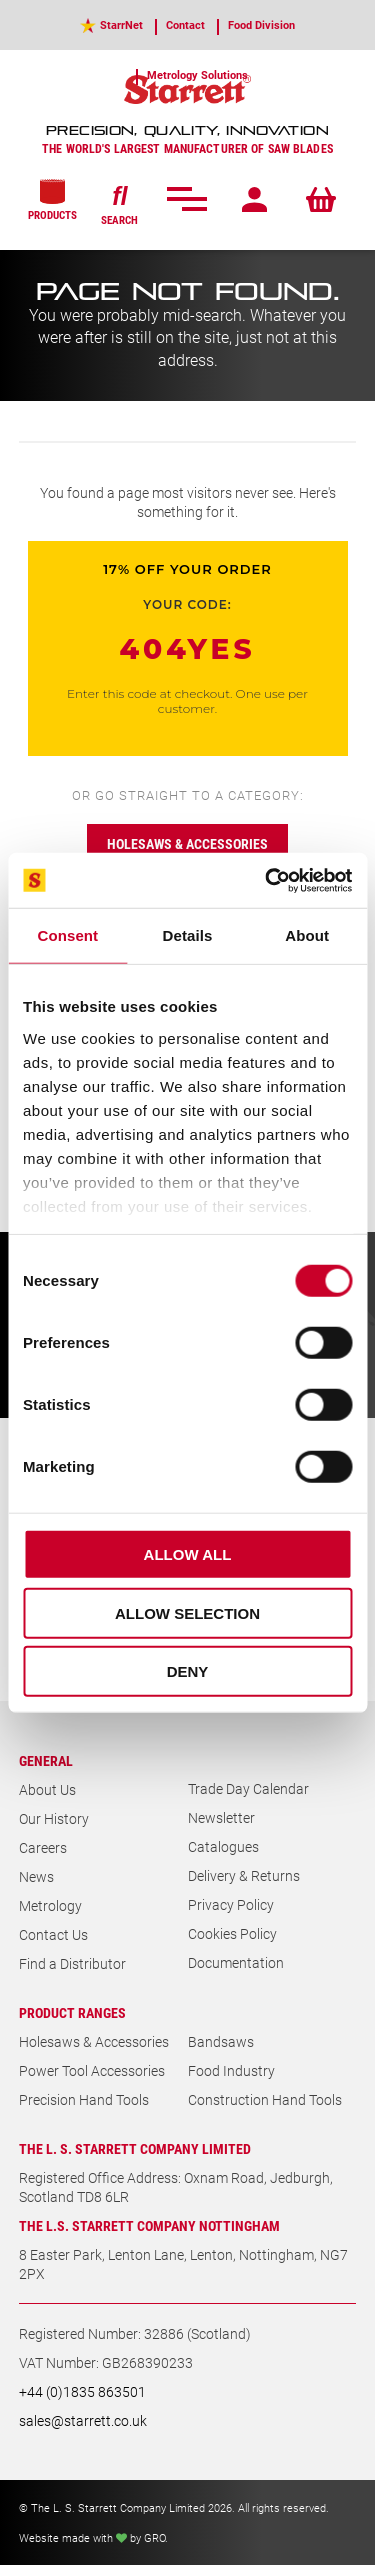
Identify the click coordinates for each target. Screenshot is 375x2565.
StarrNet (121, 24)
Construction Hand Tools (265, 2099)
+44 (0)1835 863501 (82, 2391)
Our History (54, 1818)
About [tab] (307, 935)
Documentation (236, 1962)
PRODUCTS (52, 200)
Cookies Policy (232, 1933)
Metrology (50, 1905)
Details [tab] (188, 935)
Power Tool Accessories (92, 2070)
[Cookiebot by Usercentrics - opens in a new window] (267, 880)
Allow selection (187, 1612)
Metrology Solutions (197, 74)
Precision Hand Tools (84, 2099)
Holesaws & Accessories (94, 2041)
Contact (185, 24)
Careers (43, 1847)
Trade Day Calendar (248, 1788)
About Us (47, 1789)
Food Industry (231, 2070)
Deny (188, 1671)
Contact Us (53, 1934)
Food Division (261, 24)
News (36, 1876)
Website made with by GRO (92, 2537)
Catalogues (223, 1846)
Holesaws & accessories (187, 843)
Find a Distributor (72, 1963)
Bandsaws (221, 2041)
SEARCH (119, 203)
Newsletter (221, 1817)
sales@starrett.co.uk (83, 2420)
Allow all (188, 1554)
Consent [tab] (67, 935)
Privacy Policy (231, 1904)
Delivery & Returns (244, 1875)
